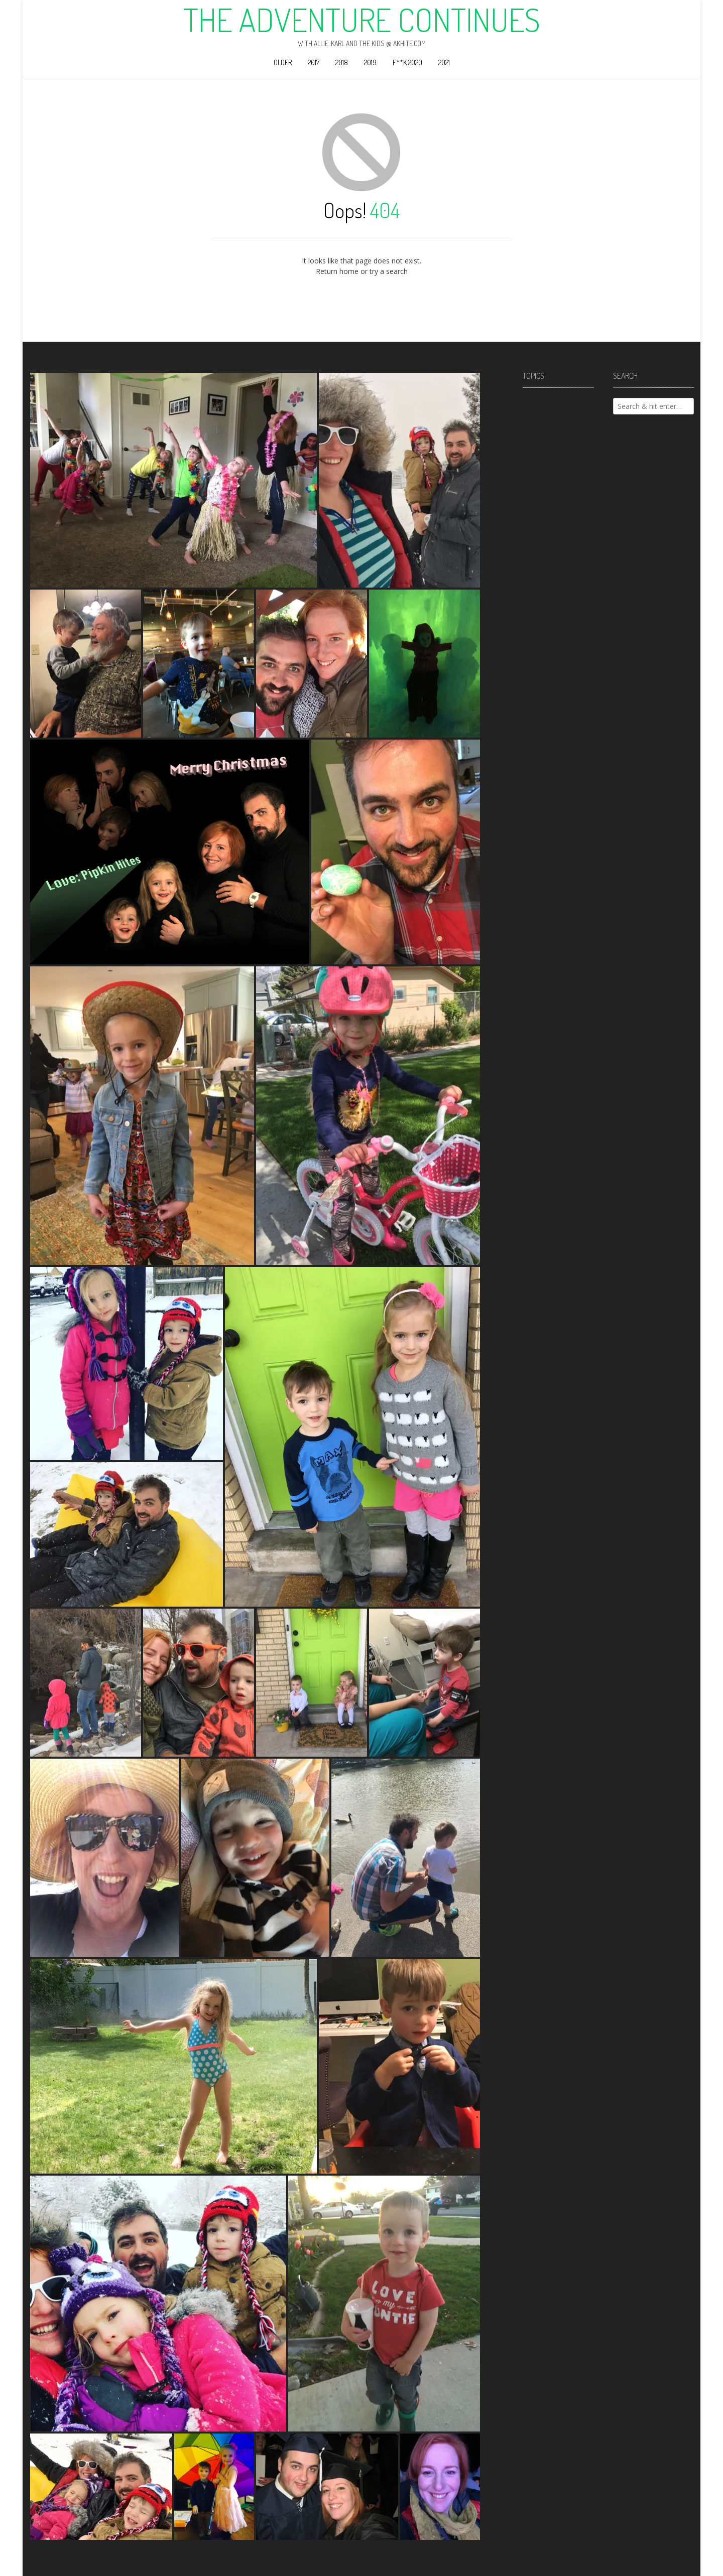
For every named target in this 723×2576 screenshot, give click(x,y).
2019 (370, 62)
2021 (444, 62)
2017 (313, 62)
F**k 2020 (407, 62)
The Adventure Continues (361, 20)
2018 (341, 62)
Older (283, 62)
